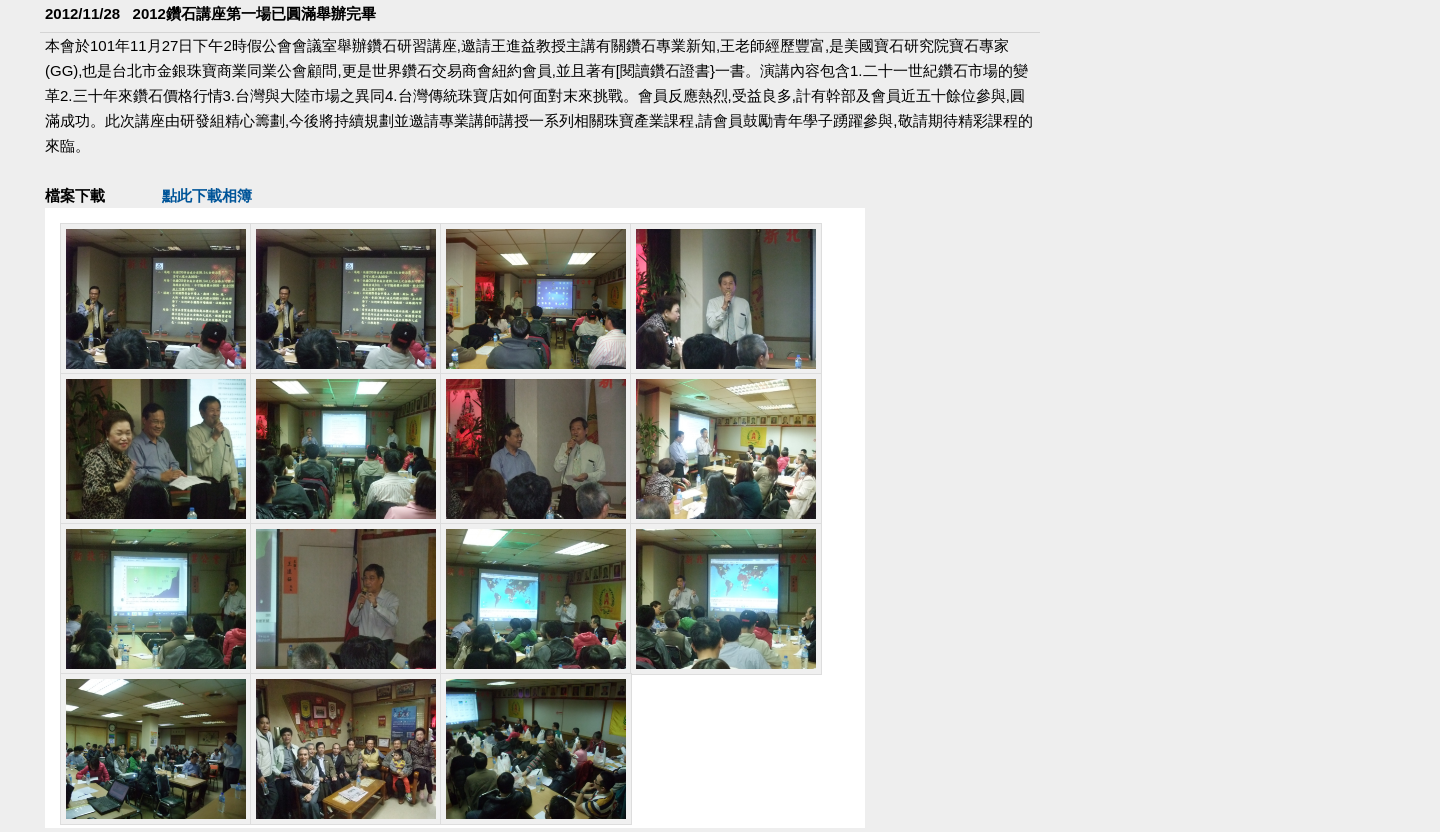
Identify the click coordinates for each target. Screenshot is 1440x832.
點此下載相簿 (207, 195)
